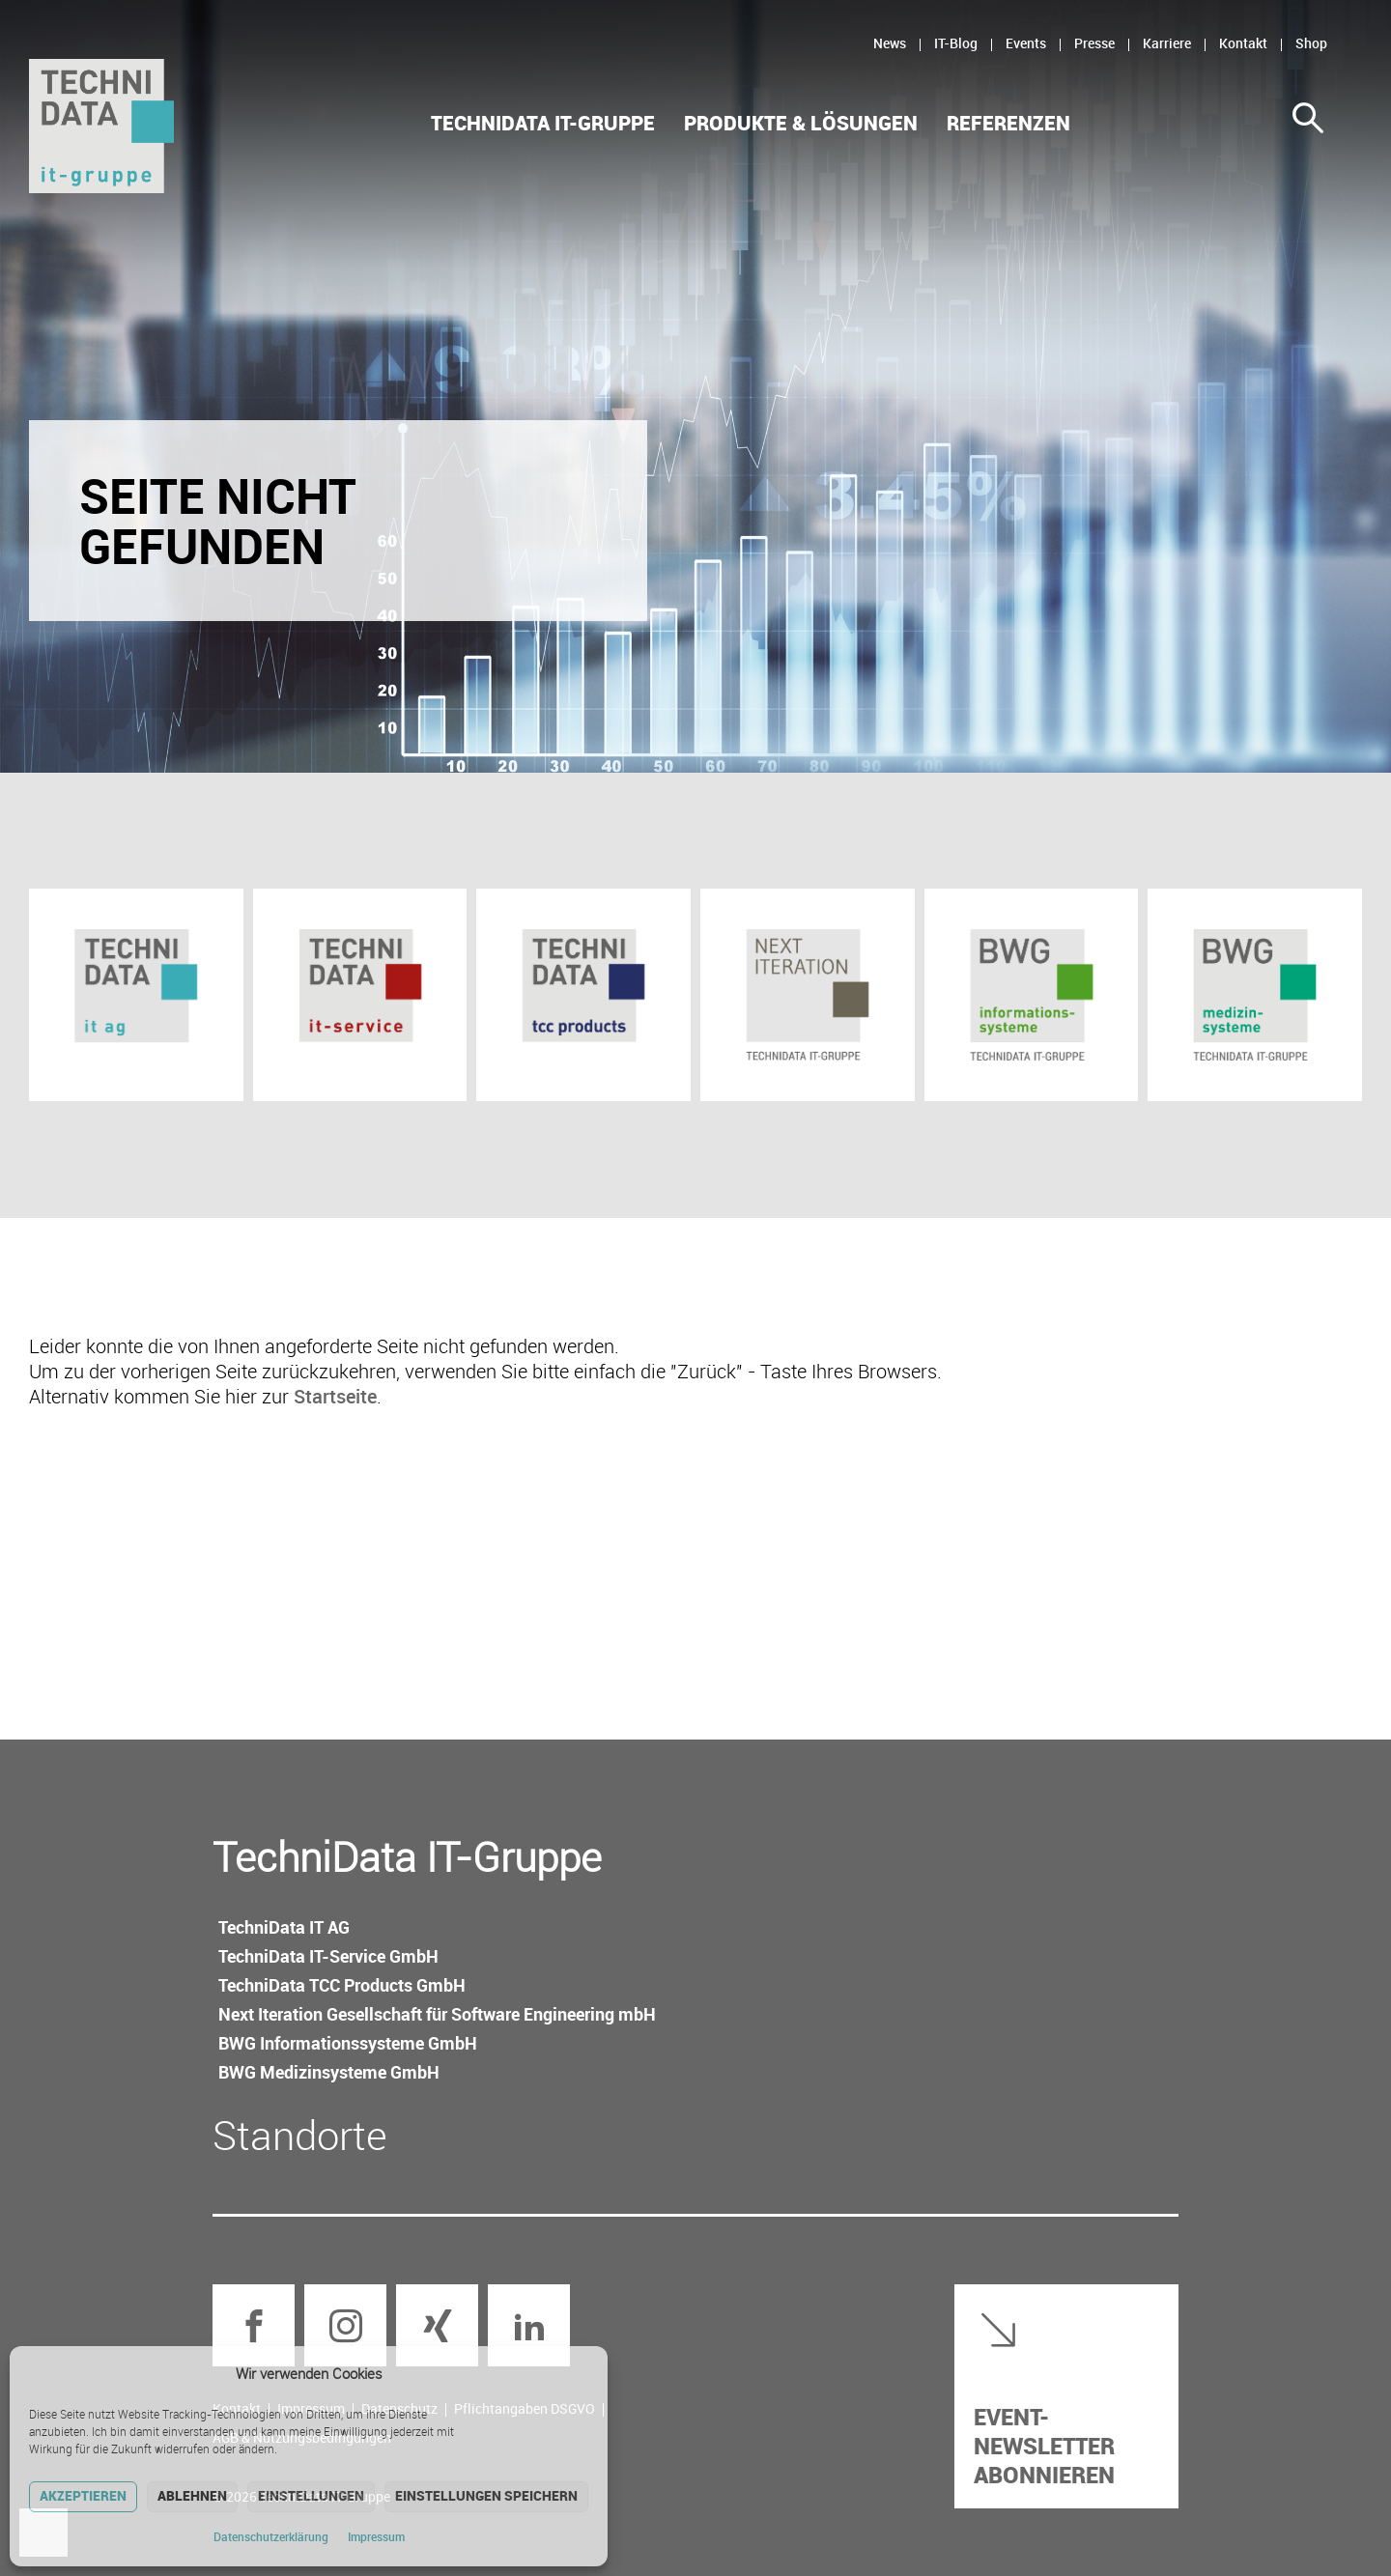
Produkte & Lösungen (801, 123)
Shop (1311, 43)
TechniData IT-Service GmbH (328, 1955)
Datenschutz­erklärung (270, 2536)
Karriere (1167, 43)
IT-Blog (956, 43)
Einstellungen (311, 2495)
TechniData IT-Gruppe (543, 123)
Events (1026, 43)
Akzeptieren (83, 2495)
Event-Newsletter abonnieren (1044, 2445)
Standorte (300, 2134)
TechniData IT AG (284, 1927)
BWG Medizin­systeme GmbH (329, 2071)
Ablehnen (192, 2495)
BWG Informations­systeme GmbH (347, 2042)
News (889, 43)
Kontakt (1243, 43)
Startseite (335, 1396)
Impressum (376, 2536)
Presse (1094, 43)
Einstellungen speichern (486, 2495)
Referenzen (1008, 123)
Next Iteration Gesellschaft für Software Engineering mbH (437, 2013)
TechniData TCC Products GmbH (342, 1984)
